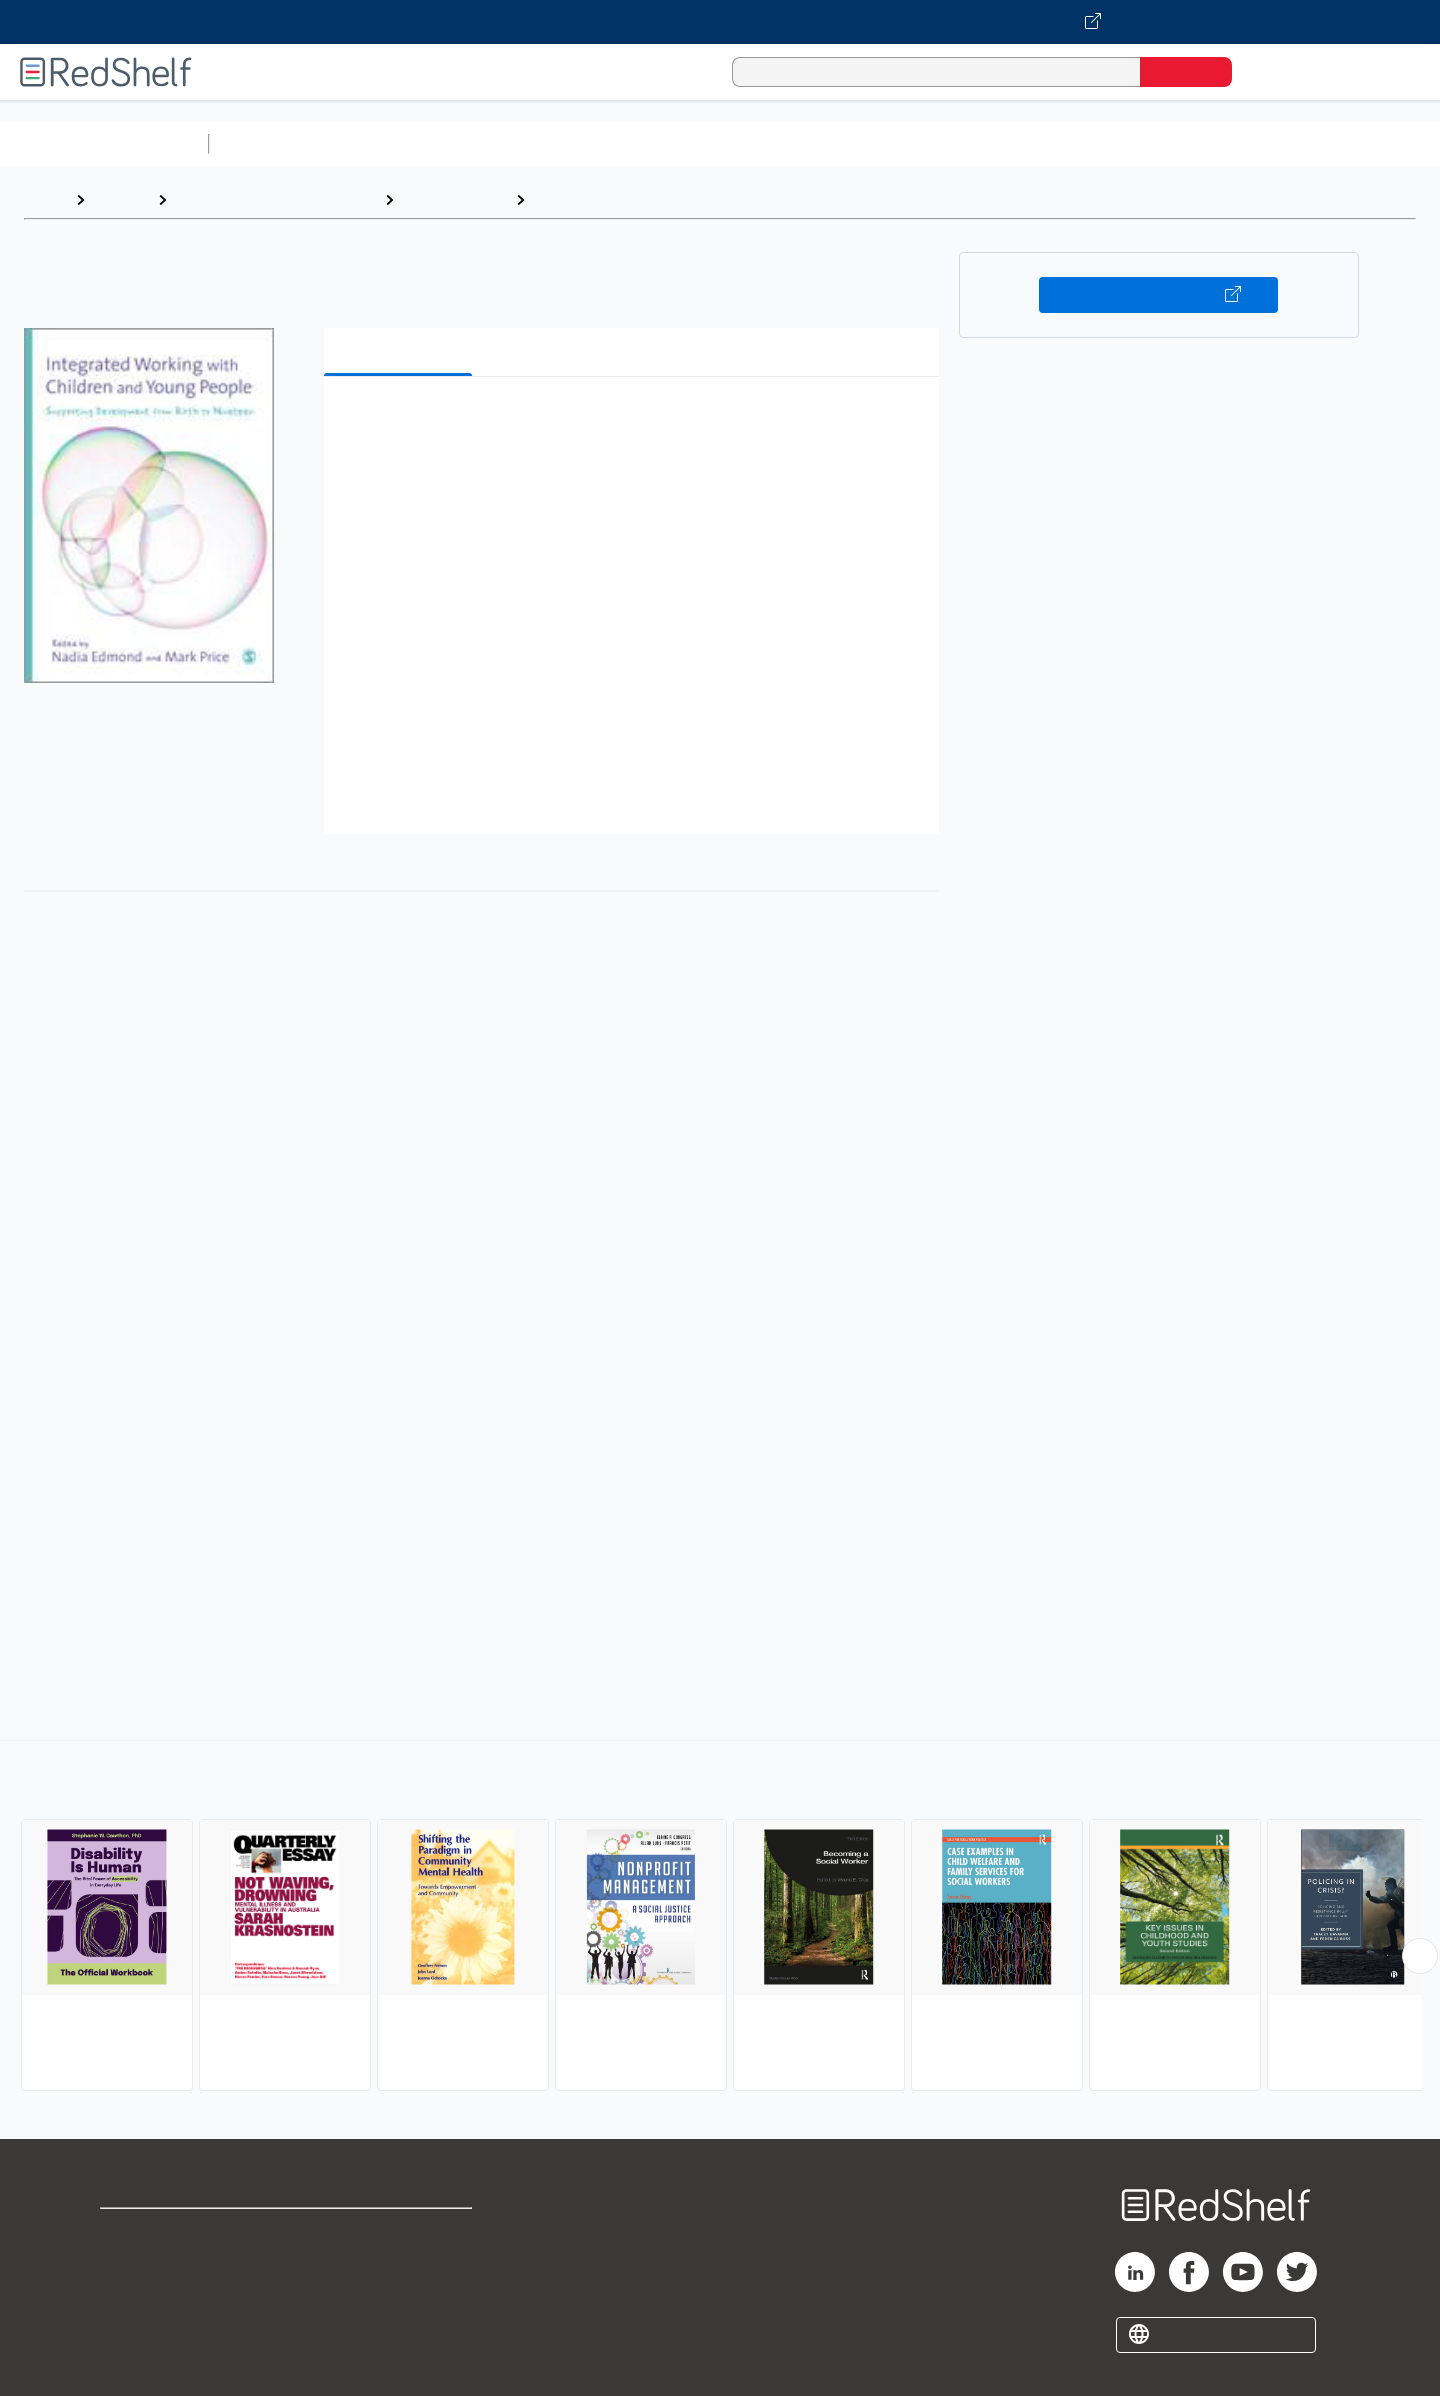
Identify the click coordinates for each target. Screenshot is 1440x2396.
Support (130, 2264)
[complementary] (720, 1918)
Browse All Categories (104, 143)
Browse (121, 199)
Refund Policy (400, 2264)
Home (45, 199)
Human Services (596, 199)
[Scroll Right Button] (1420, 1956)
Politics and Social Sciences (985, 143)
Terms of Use (400, 2232)
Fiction (1130, 143)
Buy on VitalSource (1158, 295)
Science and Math (392, 143)
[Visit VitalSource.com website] (720, 22)
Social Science (454, 199)
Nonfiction (1211, 143)
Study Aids (270, 143)
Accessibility (396, 2296)
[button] (635, 422)
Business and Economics (776, 143)
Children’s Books (1327, 143)
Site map (133, 2328)
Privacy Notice (155, 2296)
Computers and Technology (571, 143)
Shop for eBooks (164, 2232)
